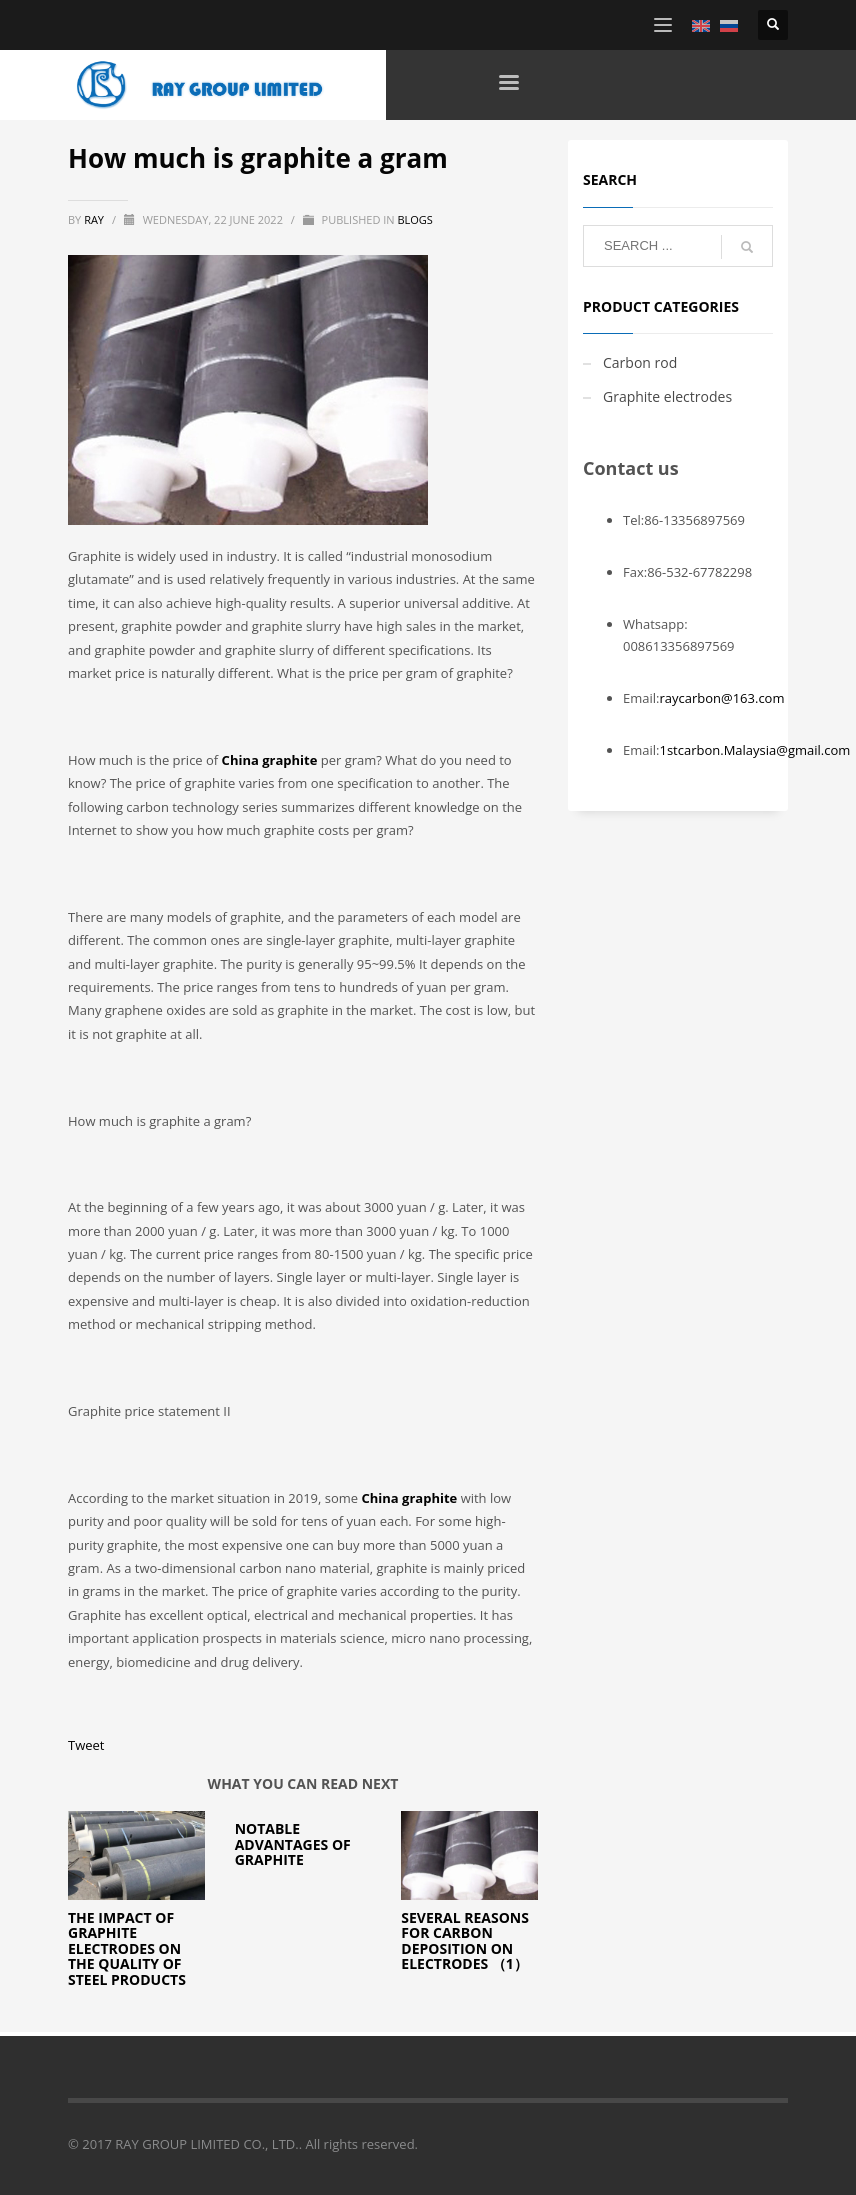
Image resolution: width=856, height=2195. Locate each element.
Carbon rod (640, 362)
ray (95, 219)
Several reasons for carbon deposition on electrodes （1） (465, 1940)
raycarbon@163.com (721, 698)
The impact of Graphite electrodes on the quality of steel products (127, 1948)
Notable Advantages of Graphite (293, 1844)
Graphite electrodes (667, 396)
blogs (414, 219)
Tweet (86, 1745)
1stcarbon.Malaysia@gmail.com (754, 750)
